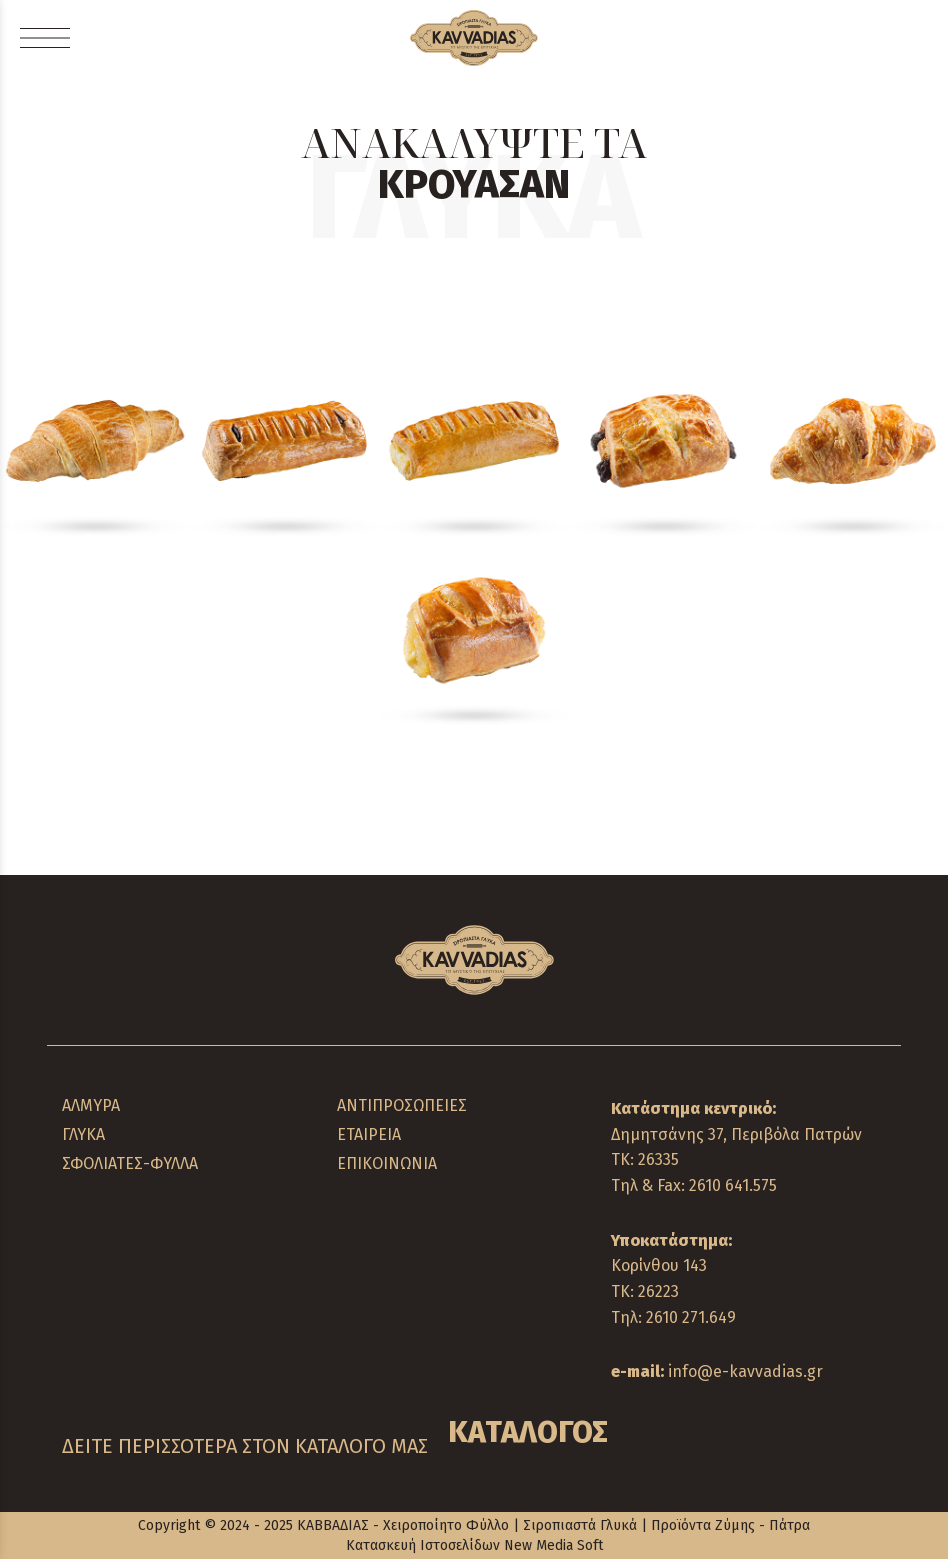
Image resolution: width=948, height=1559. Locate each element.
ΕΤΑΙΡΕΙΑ (369, 1134)
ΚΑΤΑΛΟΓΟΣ (528, 1432)
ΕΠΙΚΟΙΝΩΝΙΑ (387, 1163)
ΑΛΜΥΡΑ (91, 1105)
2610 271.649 (691, 1317)
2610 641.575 (733, 1185)
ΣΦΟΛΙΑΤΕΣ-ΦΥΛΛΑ (130, 1163)
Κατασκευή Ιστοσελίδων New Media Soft (474, 1545)
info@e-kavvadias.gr (745, 1371)
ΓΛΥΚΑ (83, 1134)
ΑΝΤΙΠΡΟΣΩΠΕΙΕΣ (402, 1105)
